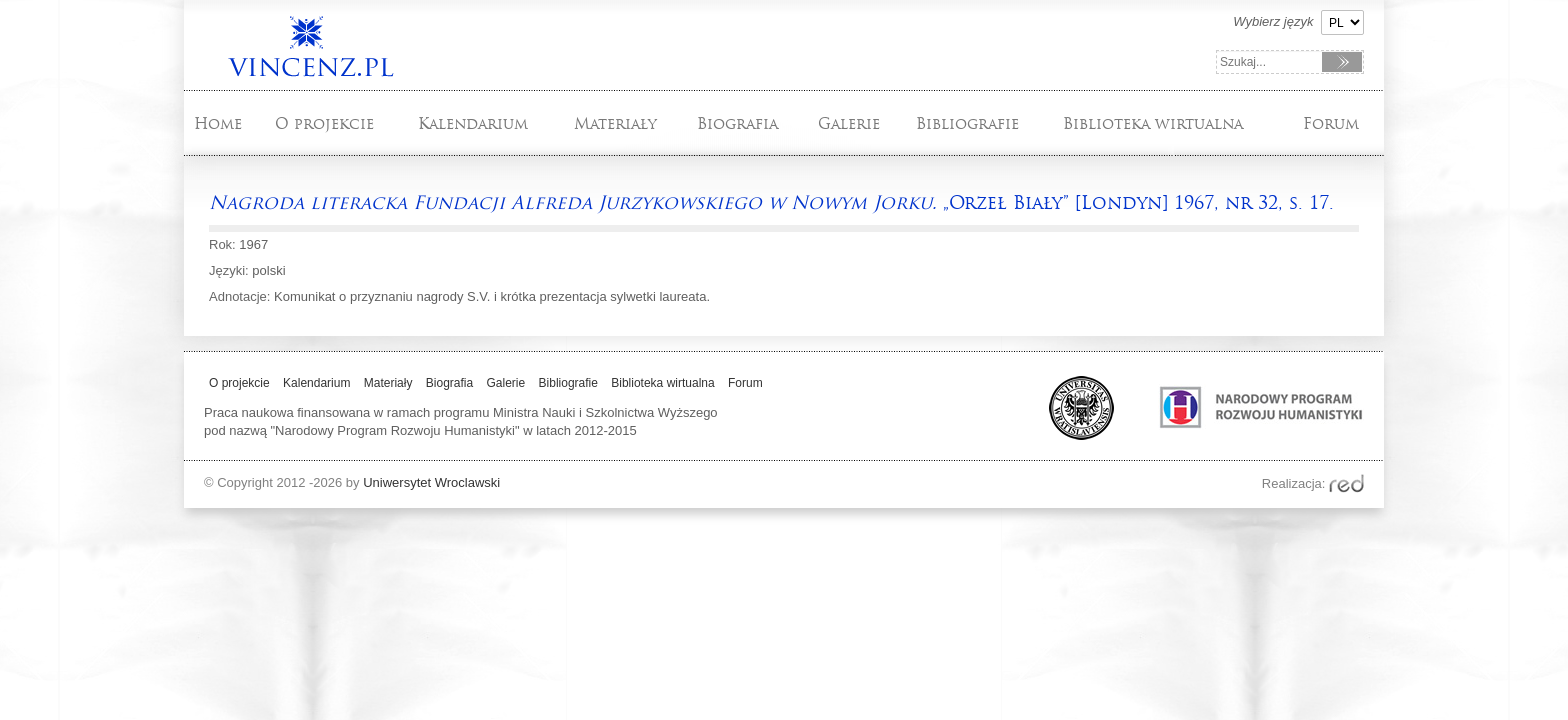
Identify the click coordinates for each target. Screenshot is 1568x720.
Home (218, 123)
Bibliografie (967, 123)
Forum (1331, 123)
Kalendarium (473, 123)
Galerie (849, 123)
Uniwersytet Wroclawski (431, 482)
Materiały (615, 123)
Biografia (737, 123)
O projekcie (324, 123)
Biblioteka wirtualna (1153, 123)
